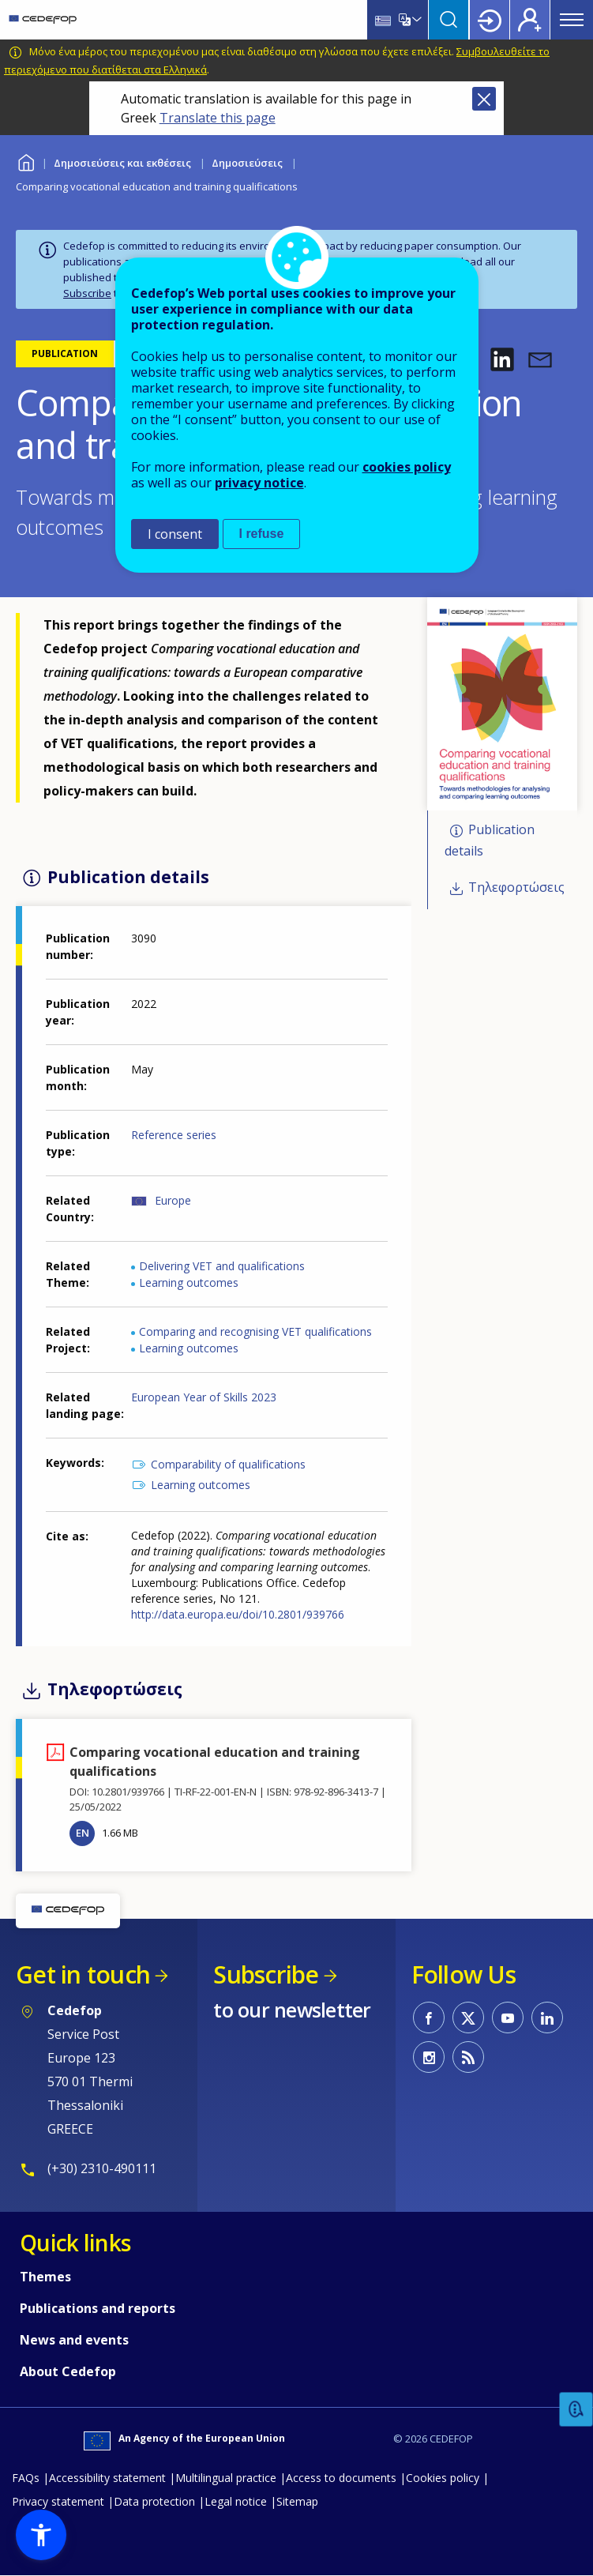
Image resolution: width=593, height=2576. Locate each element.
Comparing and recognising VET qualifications (255, 1331)
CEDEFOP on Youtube (508, 2017)
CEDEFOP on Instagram (429, 2057)
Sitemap (297, 2501)
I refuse (261, 533)
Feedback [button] (576, 2410)
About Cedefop (68, 2371)
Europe (173, 1200)
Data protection (154, 2501)
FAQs (25, 2477)
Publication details (490, 841)
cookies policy (406, 467)
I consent (175, 534)
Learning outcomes (188, 1282)
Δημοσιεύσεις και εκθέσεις (122, 163)
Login (489, 19)
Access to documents (341, 2477)
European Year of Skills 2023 (203, 1397)
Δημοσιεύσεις (247, 163)
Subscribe (87, 293)
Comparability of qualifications (228, 1464)
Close (484, 99)
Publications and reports (97, 2308)
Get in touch (83, 1974)
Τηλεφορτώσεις (516, 887)
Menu (572, 19)
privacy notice (259, 482)
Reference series (173, 1134)
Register (530, 19)
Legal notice (236, 2501)
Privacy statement (58, 2501)
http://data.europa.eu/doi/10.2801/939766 (237, 1614)
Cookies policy (442, 2477)
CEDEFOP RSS (468, 2057)
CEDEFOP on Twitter (468, 2017)
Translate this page (218, 117)
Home (26, 161)
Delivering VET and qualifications (222, 1265)
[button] (502, 359)
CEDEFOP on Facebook (429, 2017)
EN (82, 1833)
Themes (45, 2276)
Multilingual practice (225, 2477)
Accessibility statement (107, 2477)
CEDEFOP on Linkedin (547, 2017)
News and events (74, 2339)
